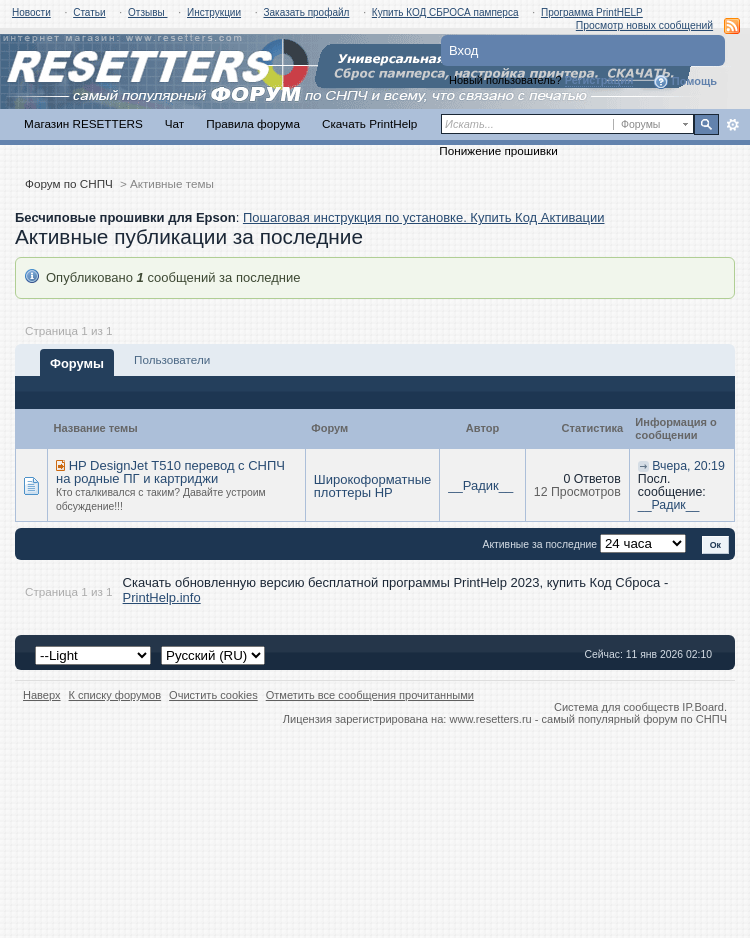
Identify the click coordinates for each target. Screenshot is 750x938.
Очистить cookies (213, 695)
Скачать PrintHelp (369, 123)
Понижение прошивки (498, 150)
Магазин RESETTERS (83, 123)
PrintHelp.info (162, 597)
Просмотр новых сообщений (644, 25)
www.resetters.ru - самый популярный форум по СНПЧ (588, 719)
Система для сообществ (616, 707)
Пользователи (172, 359)
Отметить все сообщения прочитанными (370, 695)
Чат (174, 123)
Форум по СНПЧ (69, 183)
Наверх (42, 695)
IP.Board (703, 707)
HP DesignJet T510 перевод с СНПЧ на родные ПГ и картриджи (170, 472)
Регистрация (599, 80)
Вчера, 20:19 (688, 466)
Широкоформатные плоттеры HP (372, 486)
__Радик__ (480, 485)
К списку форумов (115, 695)
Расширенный (732, 125)
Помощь (685, 82)
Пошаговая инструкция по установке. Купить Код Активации (424, 217)
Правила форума (253, 123)
